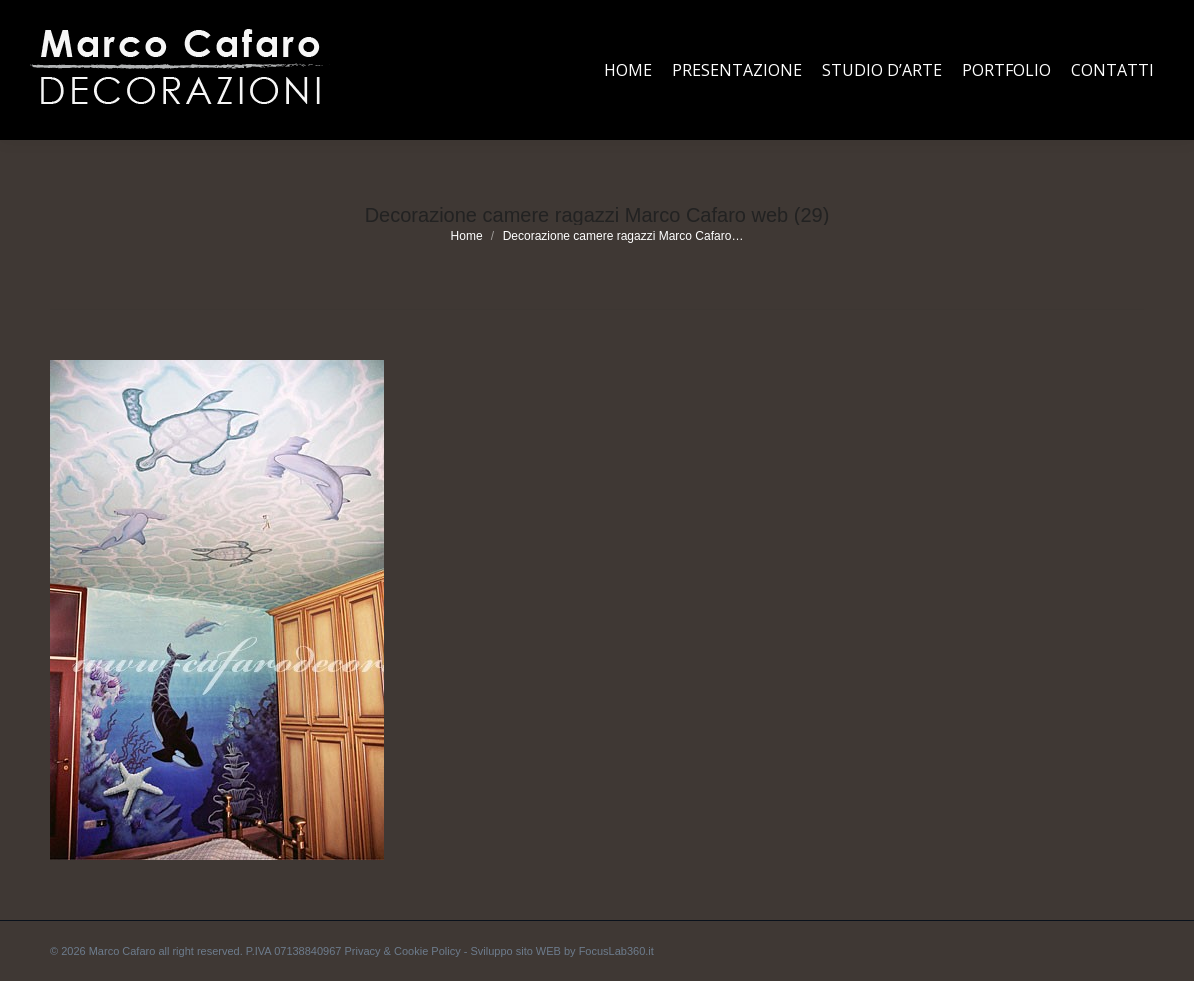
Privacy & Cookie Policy (403, 951)
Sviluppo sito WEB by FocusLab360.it (561, 951)
